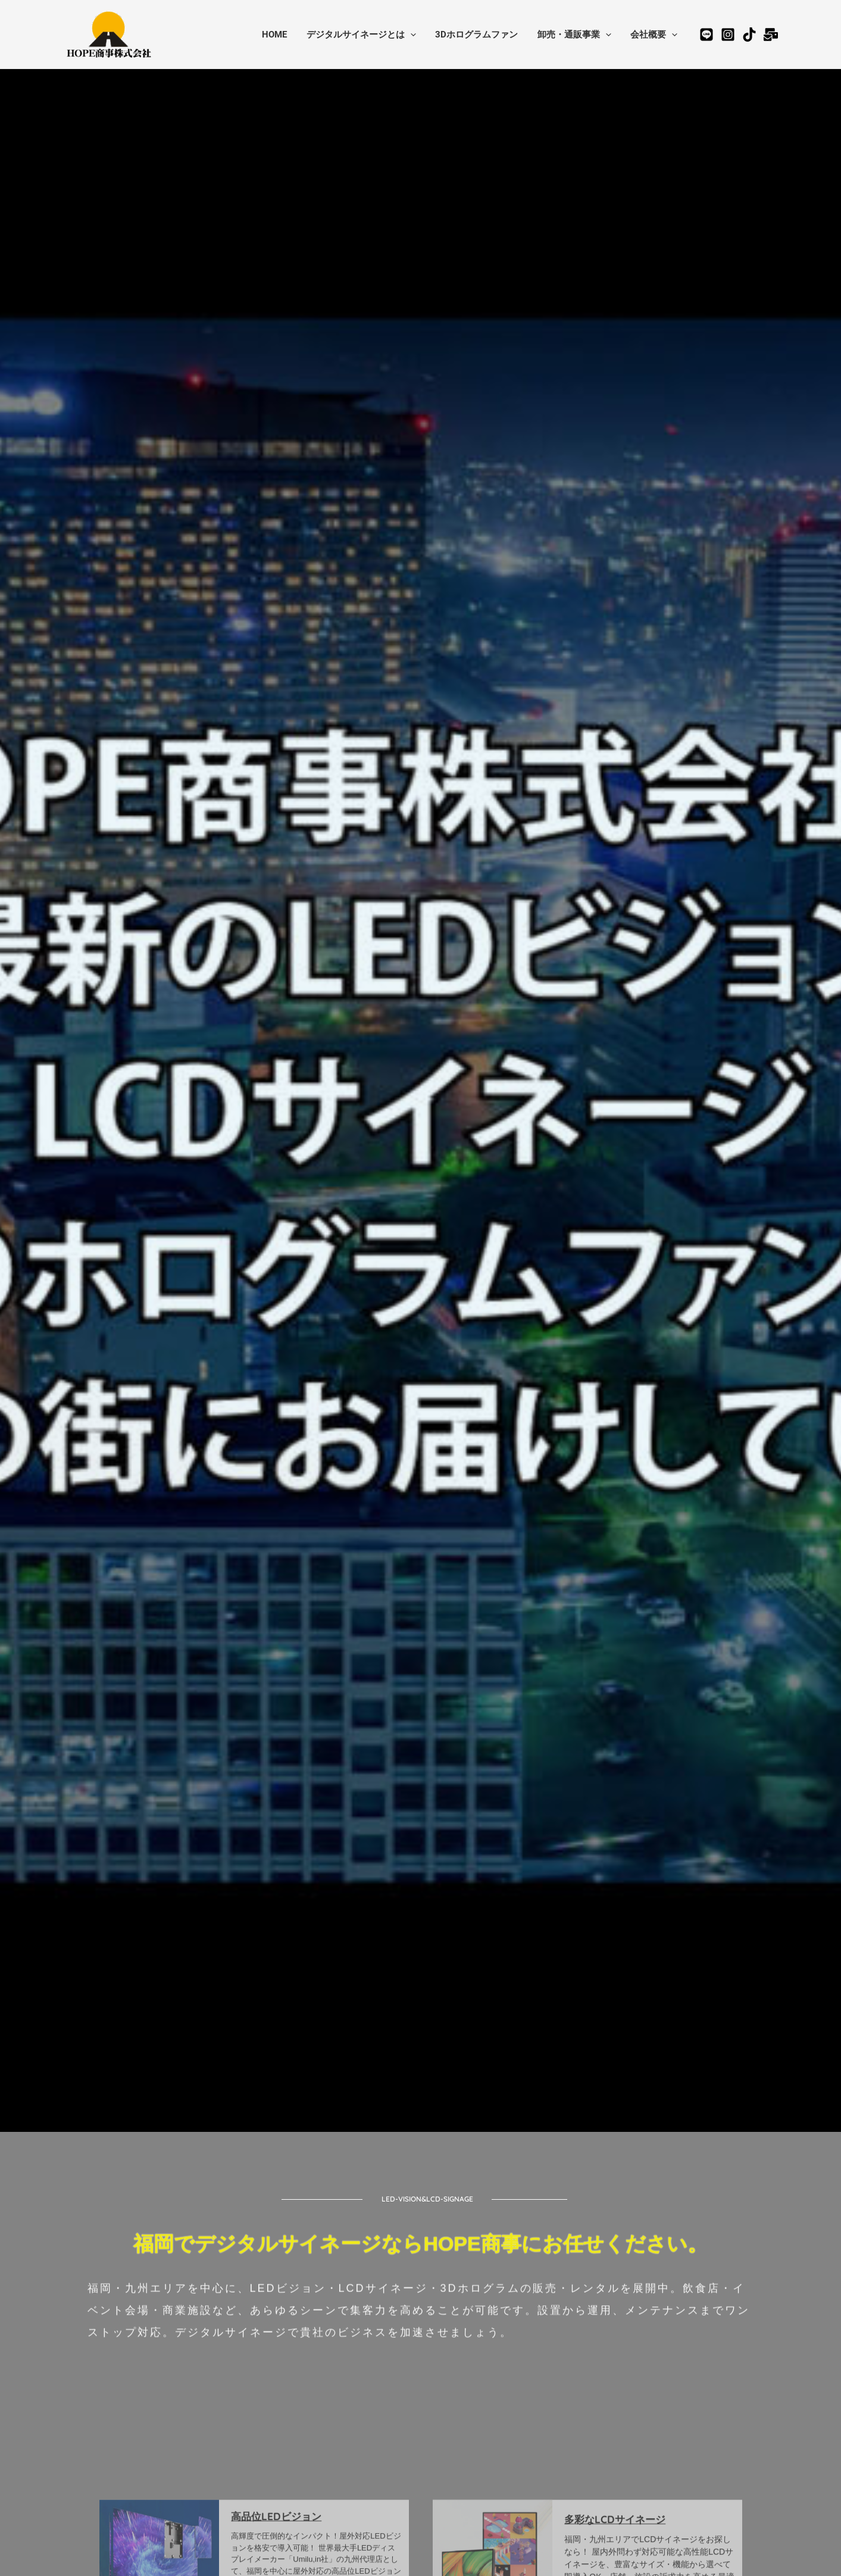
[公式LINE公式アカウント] (706, 34)
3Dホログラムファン (480, 34)
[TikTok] (749, 34)
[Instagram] (728, 34)
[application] (415, 34)
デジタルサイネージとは (366, 34)
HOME (281, 34)
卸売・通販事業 (577, 34)
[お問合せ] (771, 34)
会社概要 (655, 34)
